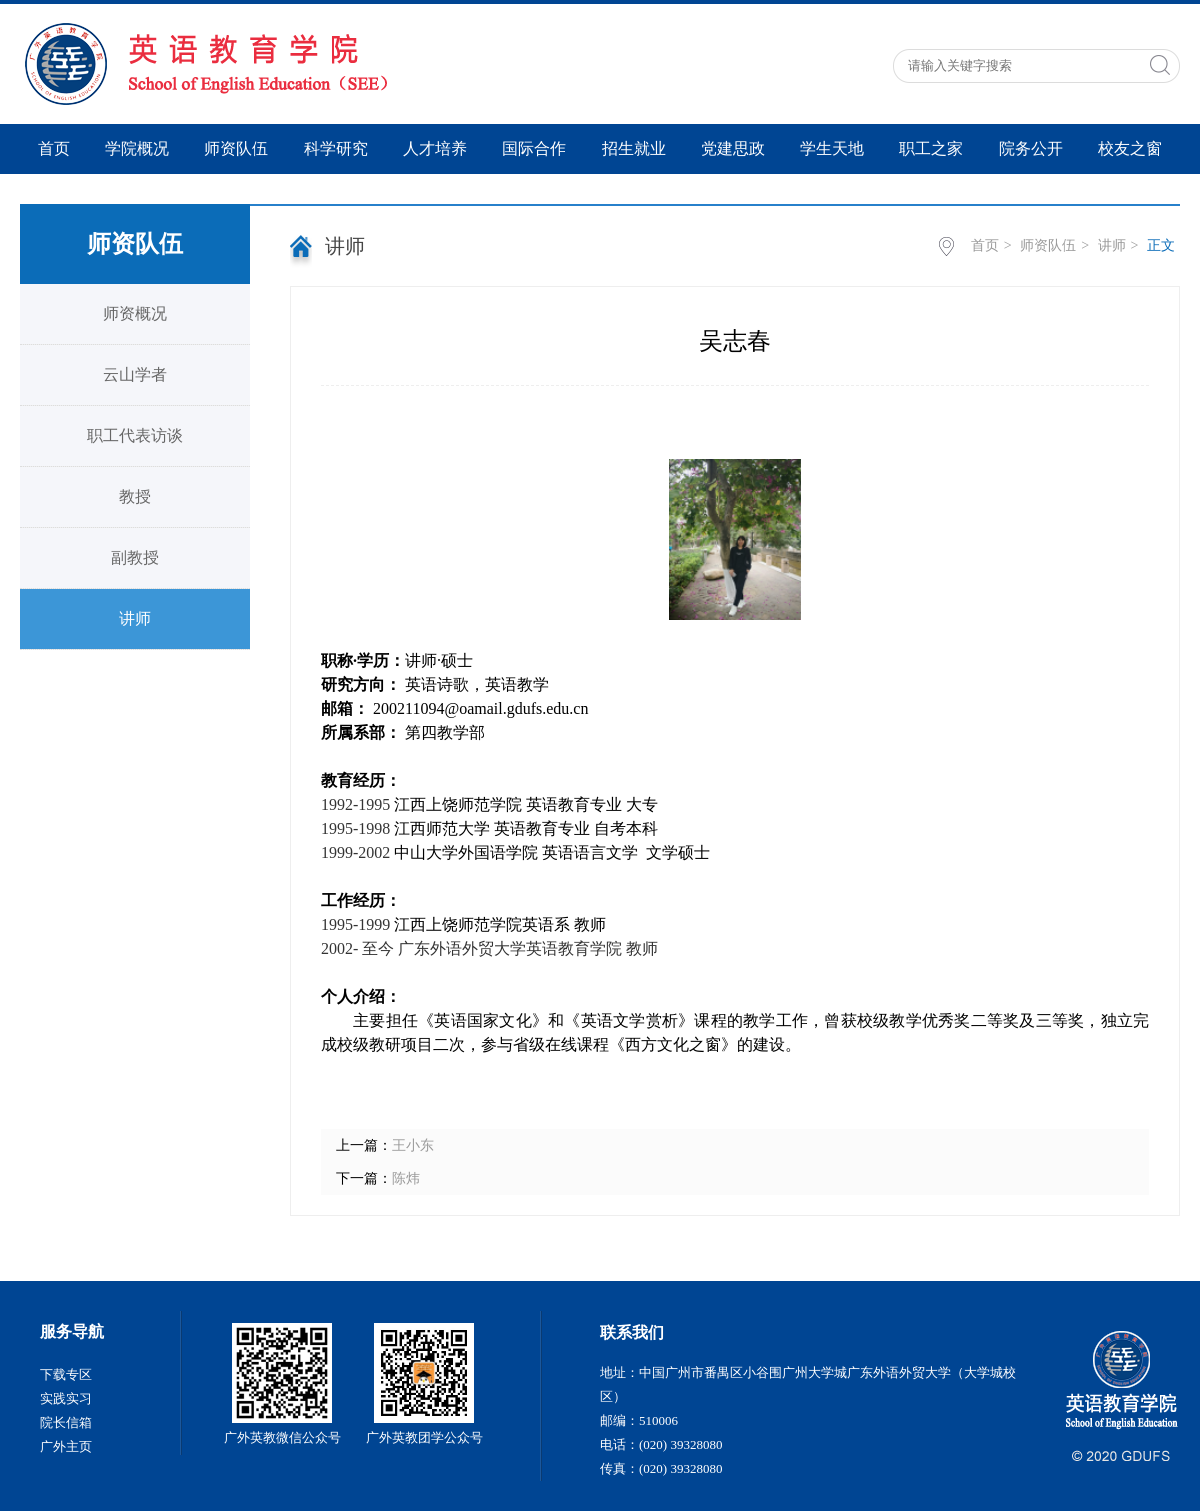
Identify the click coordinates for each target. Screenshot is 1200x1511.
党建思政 (733, 148)
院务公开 (1031, 148)
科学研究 (336, 148)
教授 (135, 496)
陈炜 (406, 1178)
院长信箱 (66, 1422)
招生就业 (634, 148)
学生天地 (832, 148)
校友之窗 (1130, 148)
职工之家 (931, 148)
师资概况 (135, 313)
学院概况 (137, 148)
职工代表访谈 (135, 435)
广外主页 (66, 1446)
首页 (54, 148)
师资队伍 (236, 148)
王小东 (413, 1145)
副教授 (135, 557)
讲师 (135, 618)
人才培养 (435, 148)
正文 (1161, 245)
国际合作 (534, 148)
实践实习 (66, 1398)
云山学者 (135, 374)
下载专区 (66, 1374)
